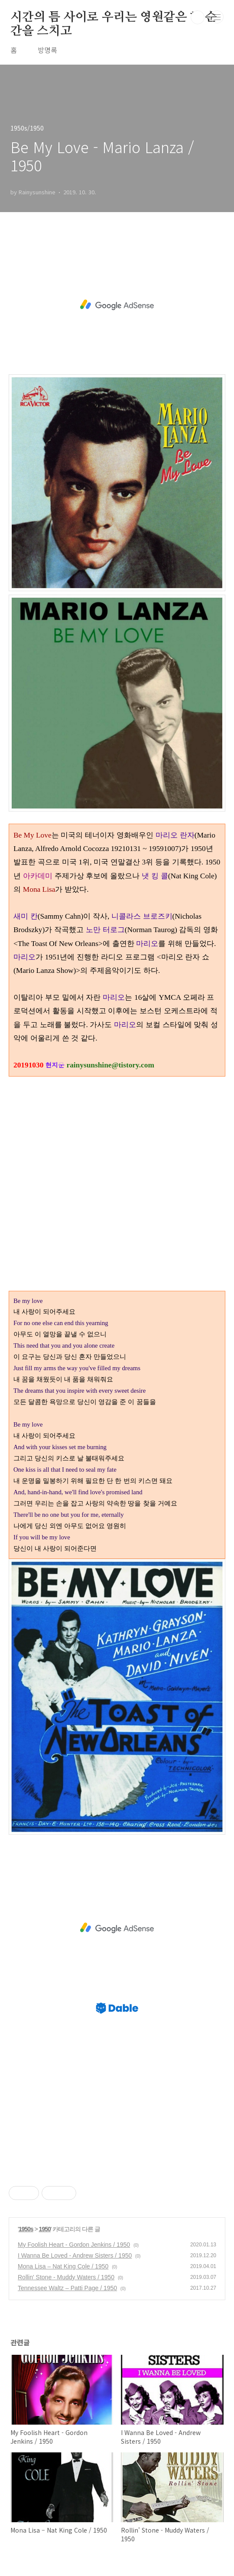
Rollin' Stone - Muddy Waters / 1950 (66, 2277)
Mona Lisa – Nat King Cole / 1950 (63, 2266)
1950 (45, 2229)
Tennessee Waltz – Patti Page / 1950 (67, 2288)
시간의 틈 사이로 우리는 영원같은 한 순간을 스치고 (113, 17)
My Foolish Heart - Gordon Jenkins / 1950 (74, 2244)
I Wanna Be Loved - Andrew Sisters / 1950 (75, 2255)
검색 (197, 17)
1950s (26, 2229)
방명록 (47, 50)
